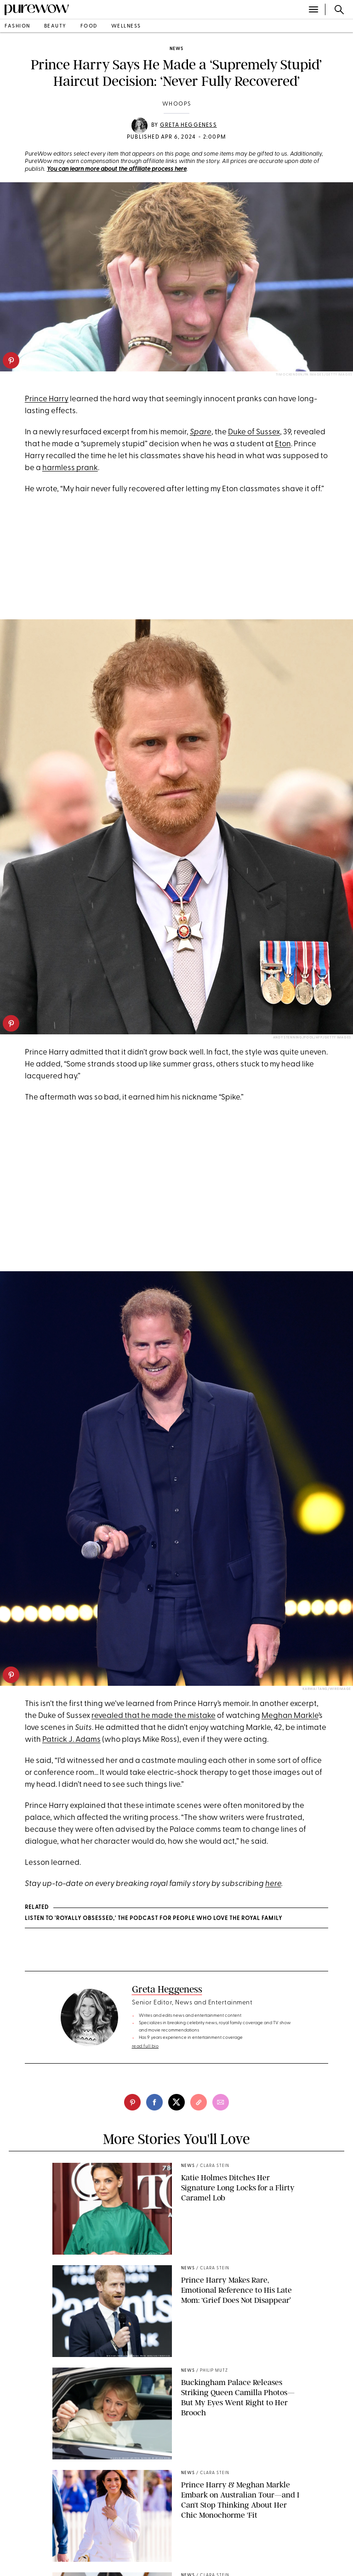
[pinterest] (11, 360)
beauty (55, 26)
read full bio (145, 2046)
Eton (283, 444)
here (273, 1884)
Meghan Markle (290, 1716)
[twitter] (176, 2102)
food (88, 26)
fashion (17, 26)
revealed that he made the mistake (153, 1716)
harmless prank (70, 468)
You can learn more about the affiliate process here (117, 169)
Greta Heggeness (188, 125)
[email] (220, 2102)
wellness (126, 26)
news (176, 49)
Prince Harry (46, 399)
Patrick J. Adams (71, 1740)
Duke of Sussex (254, 432)
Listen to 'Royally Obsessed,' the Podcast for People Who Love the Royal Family (153, 1918)
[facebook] (154, 2102)
